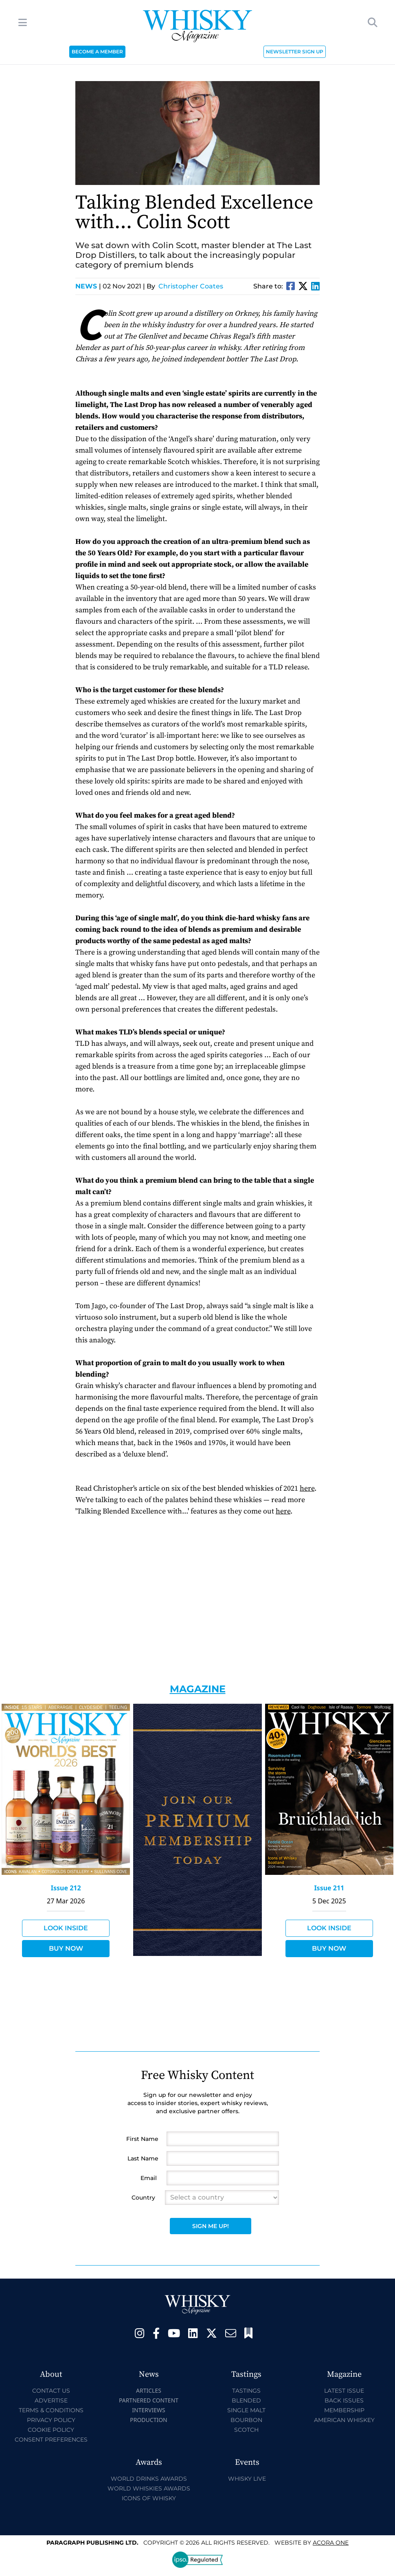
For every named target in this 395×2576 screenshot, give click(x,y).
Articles (148, 2390)
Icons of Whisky (149, 2498)
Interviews (148, 2410)
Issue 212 (66, 1887)
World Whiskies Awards (149, 2488)
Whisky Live (247, 2478)
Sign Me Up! (210, 2226)
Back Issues (344, 2400)
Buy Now (66, 1948)
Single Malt (246, 2410)
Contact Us (51, 2390)
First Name (142, 2139)
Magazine (198, 1689)
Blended (246, 2400)
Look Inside (66, 1928)
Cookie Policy (51, 2429)
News (88, 286)
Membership (344, 2410)
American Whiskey (344, 2420)
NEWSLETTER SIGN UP (294, 51)
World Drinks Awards (149, 2478)
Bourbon (246, 2420)
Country (143, 2197)
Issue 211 (329, 1887)
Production (148, 2420)
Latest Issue (344, 2390)
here (307, 1488)
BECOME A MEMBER (97, 51)
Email (148, 2178)
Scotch (246, 2429)
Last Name (142, 2158)
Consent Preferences (51, 2439)
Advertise (51, 2400)
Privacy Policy (51, 2420)
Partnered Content (148, 2400)
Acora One (331, 2542)
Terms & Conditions (51, 2410)
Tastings (246, 2390)
